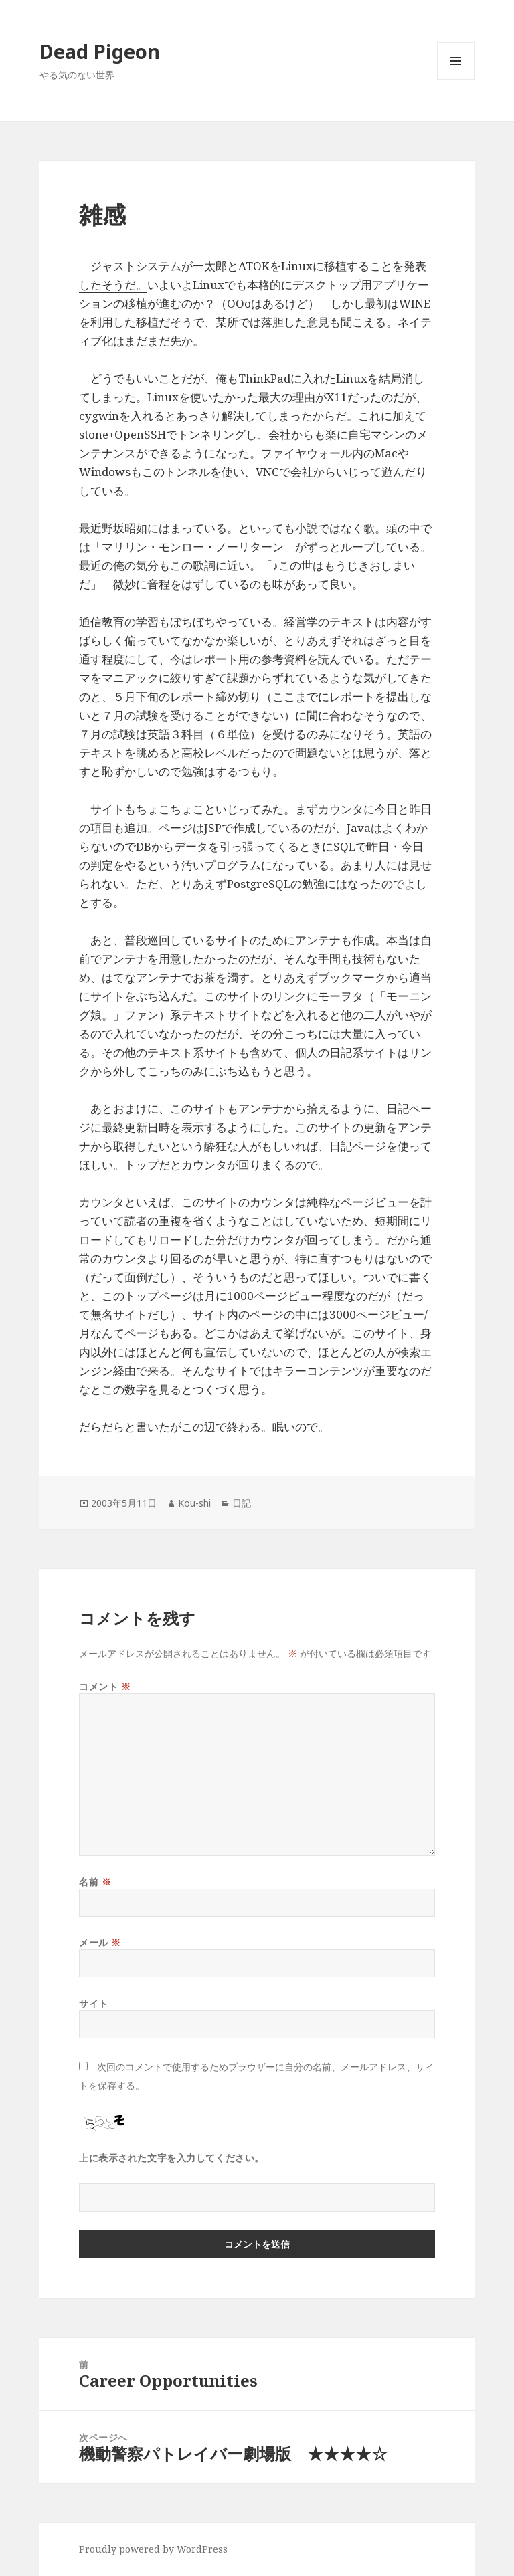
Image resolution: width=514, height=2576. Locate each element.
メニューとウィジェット (456, 79)
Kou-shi (194, 1503)
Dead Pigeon (99, 51)
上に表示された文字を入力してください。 (171, 2157)
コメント (105, 1686)
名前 (95, 1881)
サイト (93, 2003)
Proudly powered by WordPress (153, 2549)
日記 (241, 1503)
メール (100, 1942)
